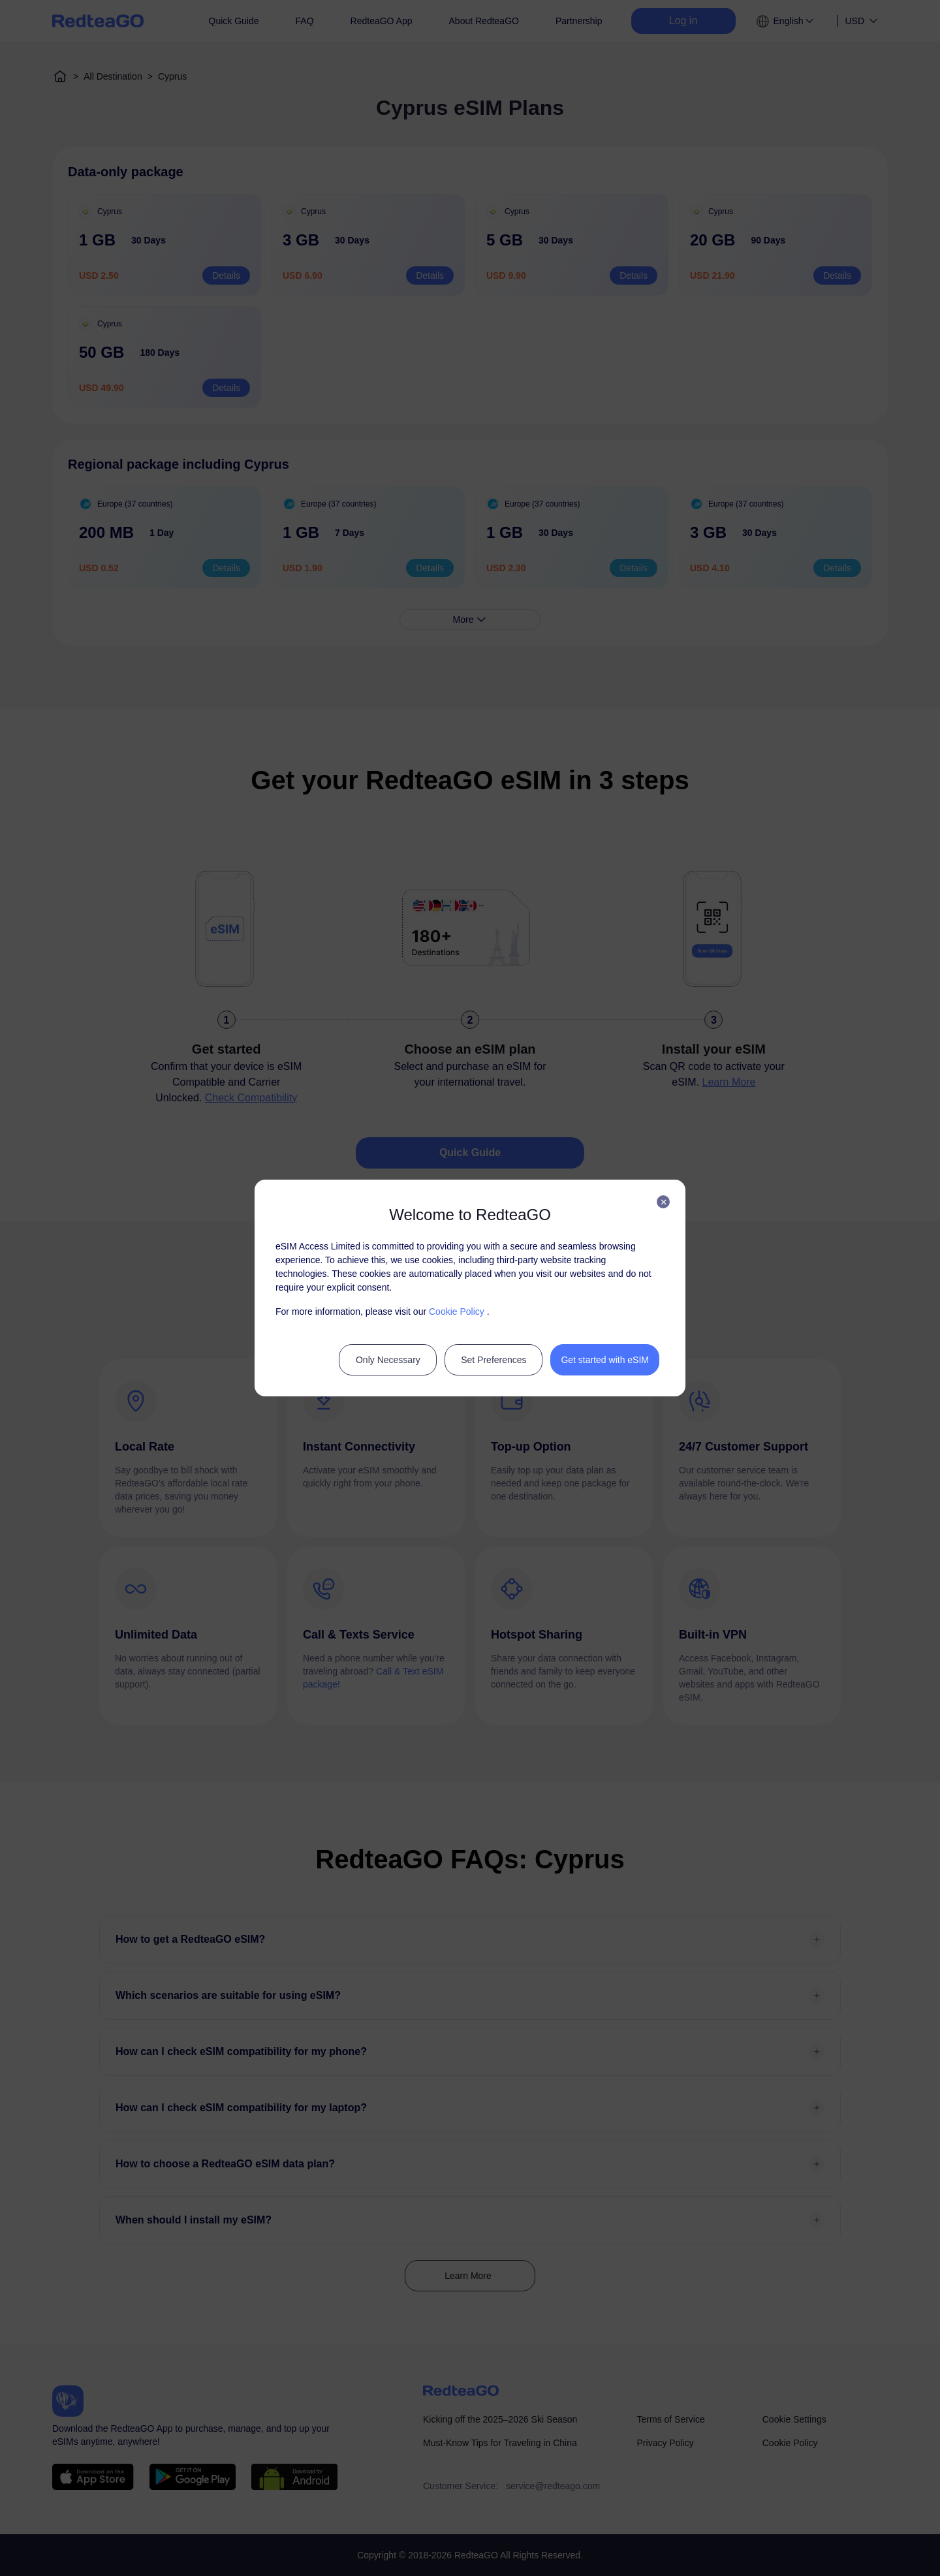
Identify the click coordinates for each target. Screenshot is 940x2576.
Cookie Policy (456, 1311)
